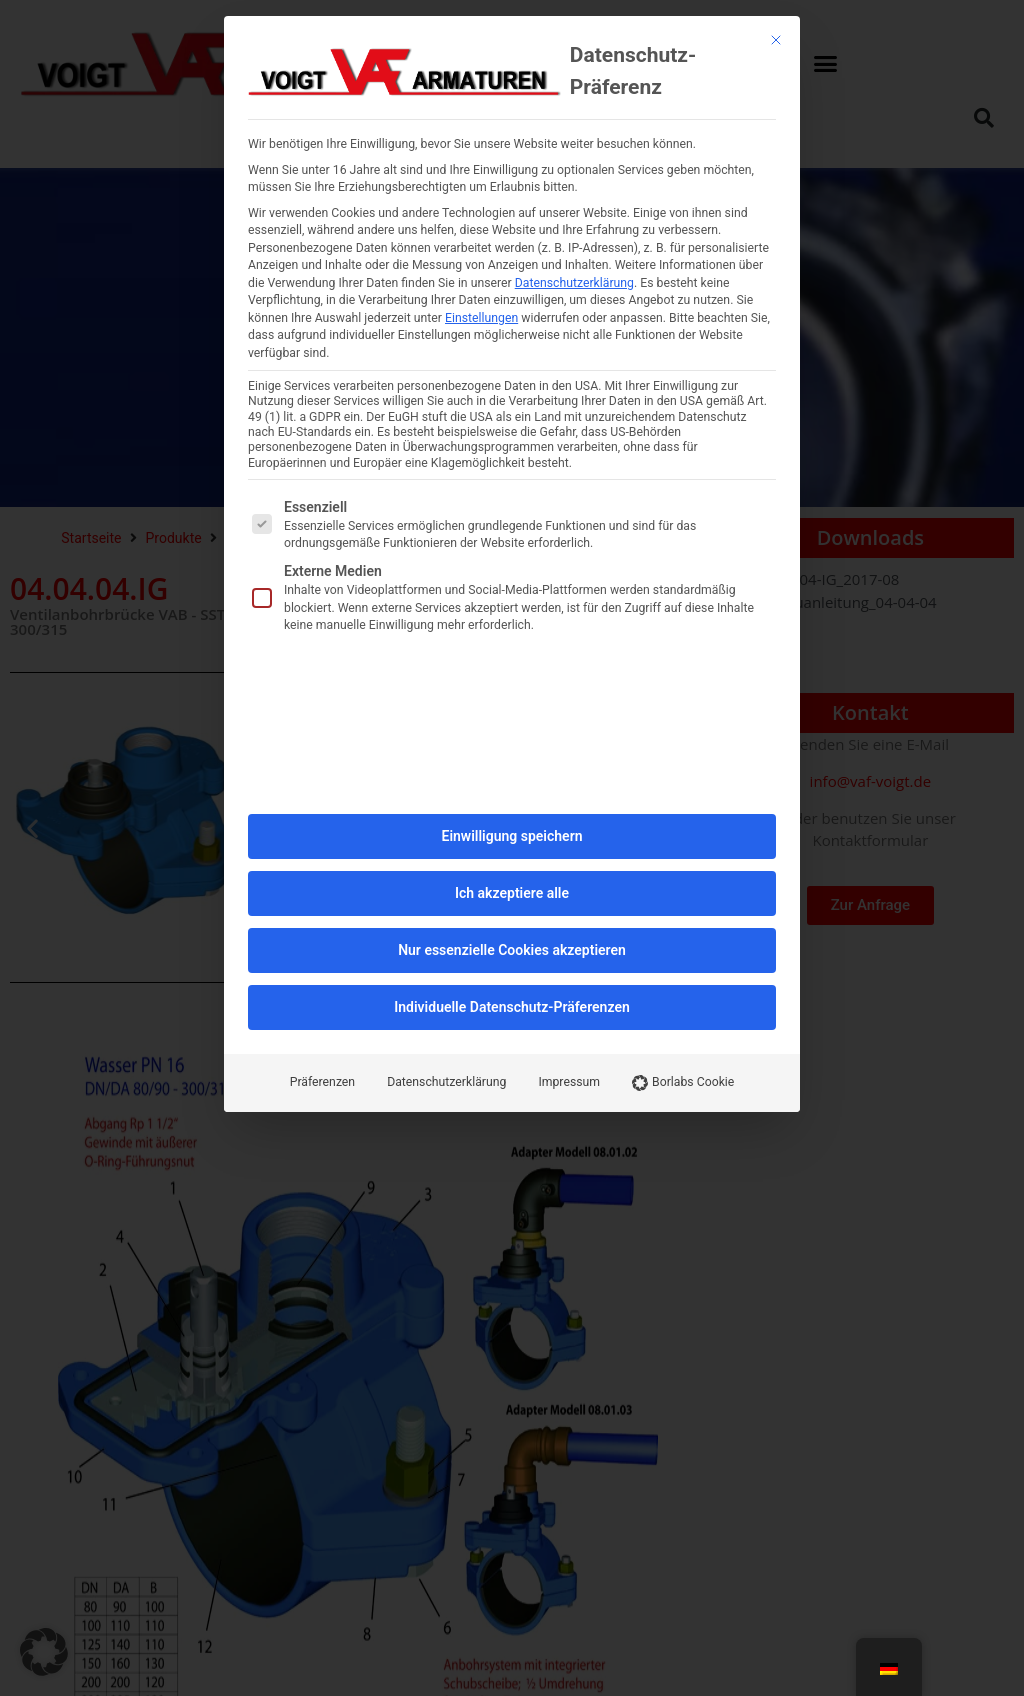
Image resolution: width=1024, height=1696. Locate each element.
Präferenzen (322, 734)
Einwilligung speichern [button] (511, 488)
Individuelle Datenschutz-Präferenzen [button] (512, 659)
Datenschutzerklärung (446, 734)
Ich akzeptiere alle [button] (512, 545)
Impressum (569, 734)
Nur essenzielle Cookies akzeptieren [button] (512, 602)
